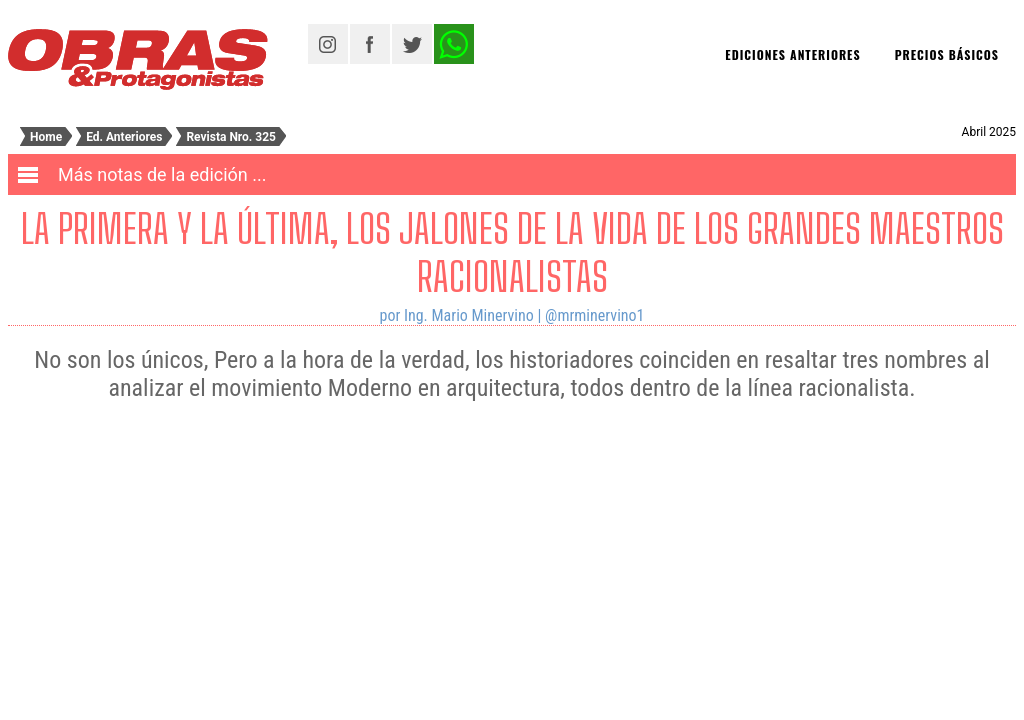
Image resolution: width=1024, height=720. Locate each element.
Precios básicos (947, 54)
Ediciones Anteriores (792, 54)
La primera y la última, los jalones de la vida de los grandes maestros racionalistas (512, 253)
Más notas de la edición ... (162, 174)
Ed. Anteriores (124, 137)
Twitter (412, 44)
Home (46, 137)
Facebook (370, 44)
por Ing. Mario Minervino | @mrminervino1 (512, 315)
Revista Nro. (231, 137)
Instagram (328, 44)
